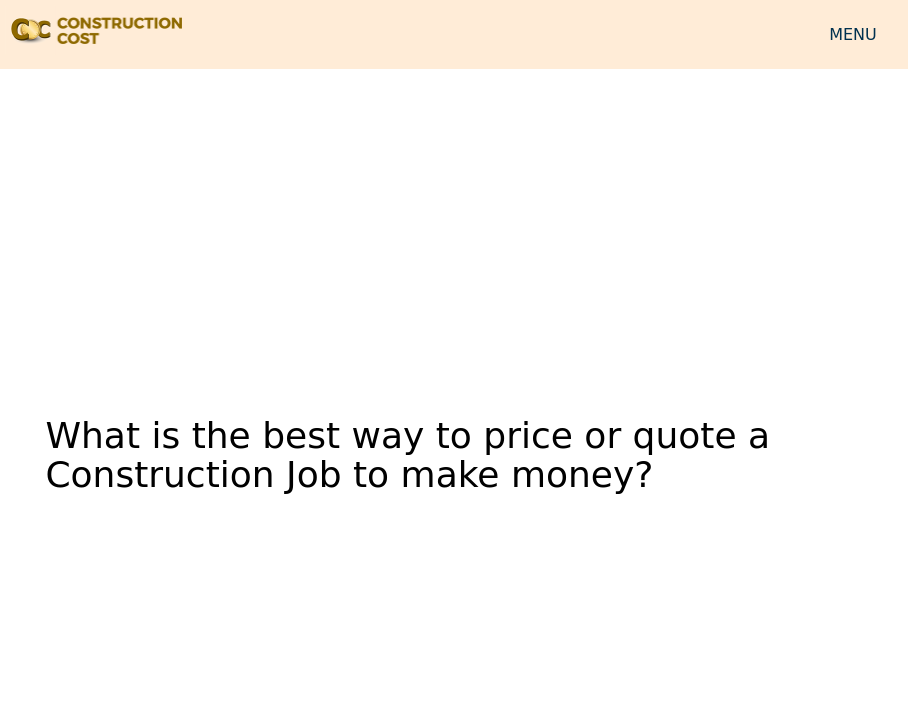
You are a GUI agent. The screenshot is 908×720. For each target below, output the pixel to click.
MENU (853, 34)
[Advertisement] (454, 229)
